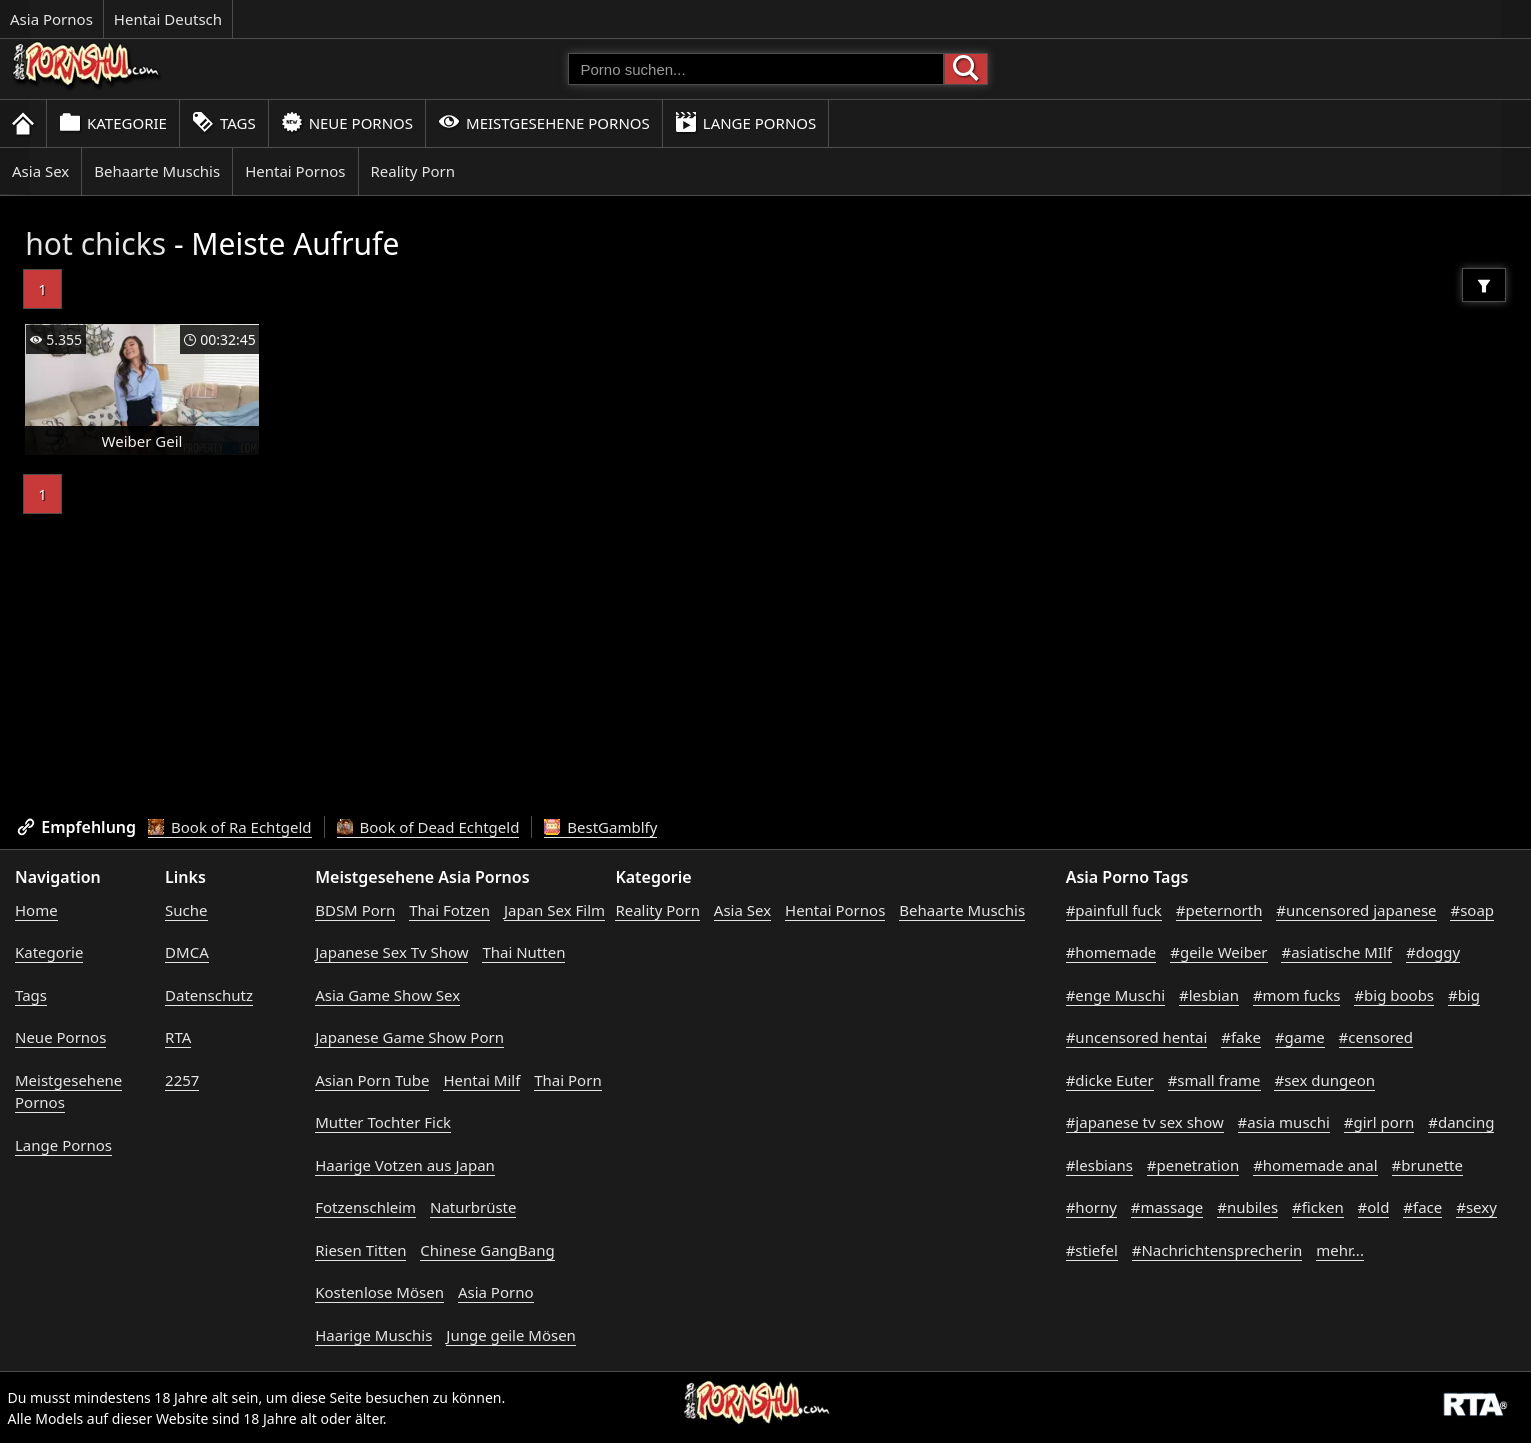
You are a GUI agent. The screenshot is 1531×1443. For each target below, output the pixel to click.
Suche (186, 910)
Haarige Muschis (373, 1335)
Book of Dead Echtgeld (428, 827)
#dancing (1461, 1122)
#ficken (1318, 1207)
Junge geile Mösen (511, 1335)
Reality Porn (413, 171)
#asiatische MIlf (1336, 952)
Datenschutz (209, 995)
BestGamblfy (600, 827)
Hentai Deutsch (168, 19)
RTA (178, 1037)
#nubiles (1247, 1207)
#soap (1472, 910)
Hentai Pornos (295, 171)
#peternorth (1219, 910)
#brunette (1427, 1165)
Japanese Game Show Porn (409, 1037)
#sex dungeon (1324, 1080)
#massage (1167, 1207)
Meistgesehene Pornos (544, 122)
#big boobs (1394, 995)
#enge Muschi (1115, 995)
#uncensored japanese (1356, 910)
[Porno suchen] (756, 69)
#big (1464, 995)
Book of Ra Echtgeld (230, 827)
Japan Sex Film (554, 910)
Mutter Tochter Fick (383, 1122)
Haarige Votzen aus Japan (405, 1165)
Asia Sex (40, 171)
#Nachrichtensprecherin (1217, 1250)
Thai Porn (567, 1080)
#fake (1241, 1037)
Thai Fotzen (449, 910)
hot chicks (95, 243)
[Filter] (1484, 285)
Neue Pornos (347, 122)
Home (36, 910)
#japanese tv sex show (1145, 1122)
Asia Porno (496, 1292)
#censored (1376, 1037)
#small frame (1214, 1080)
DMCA (187, 952)
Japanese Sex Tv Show (391, 952)
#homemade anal (1315, 1165)
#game (1300, 1037)
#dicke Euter (1110, 1080)
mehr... (1340, 1250)
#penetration (1193, 1165)
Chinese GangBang (487, 1250)
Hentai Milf (481, 1080)
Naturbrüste (473, 1207)
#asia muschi (1284, 1122)
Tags (224, 122)
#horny (1091, 1207)
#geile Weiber (1218, 952)
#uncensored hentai (1137, 1037)
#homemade (1111, 952)
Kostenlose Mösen (379, 1292)
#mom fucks (1297, 995)
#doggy (1433, 952)
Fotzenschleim (365, 1207)
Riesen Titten (360, 1250)
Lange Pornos (745, 122)
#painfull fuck (1114, 910)
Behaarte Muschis (157, 171)
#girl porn (1379, 1122)
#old (1374, 1207)
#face (1422, 1207)
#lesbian (1209, 995)
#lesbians (1099, 1165)
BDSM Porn (355, 910)
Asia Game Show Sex (387, 995)
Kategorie (113, 122)
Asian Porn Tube (372, 1080)
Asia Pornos (51, 19)
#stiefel (1092, 1250)
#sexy (1476, 1207)
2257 (182, 1080)
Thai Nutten (523, 952)
